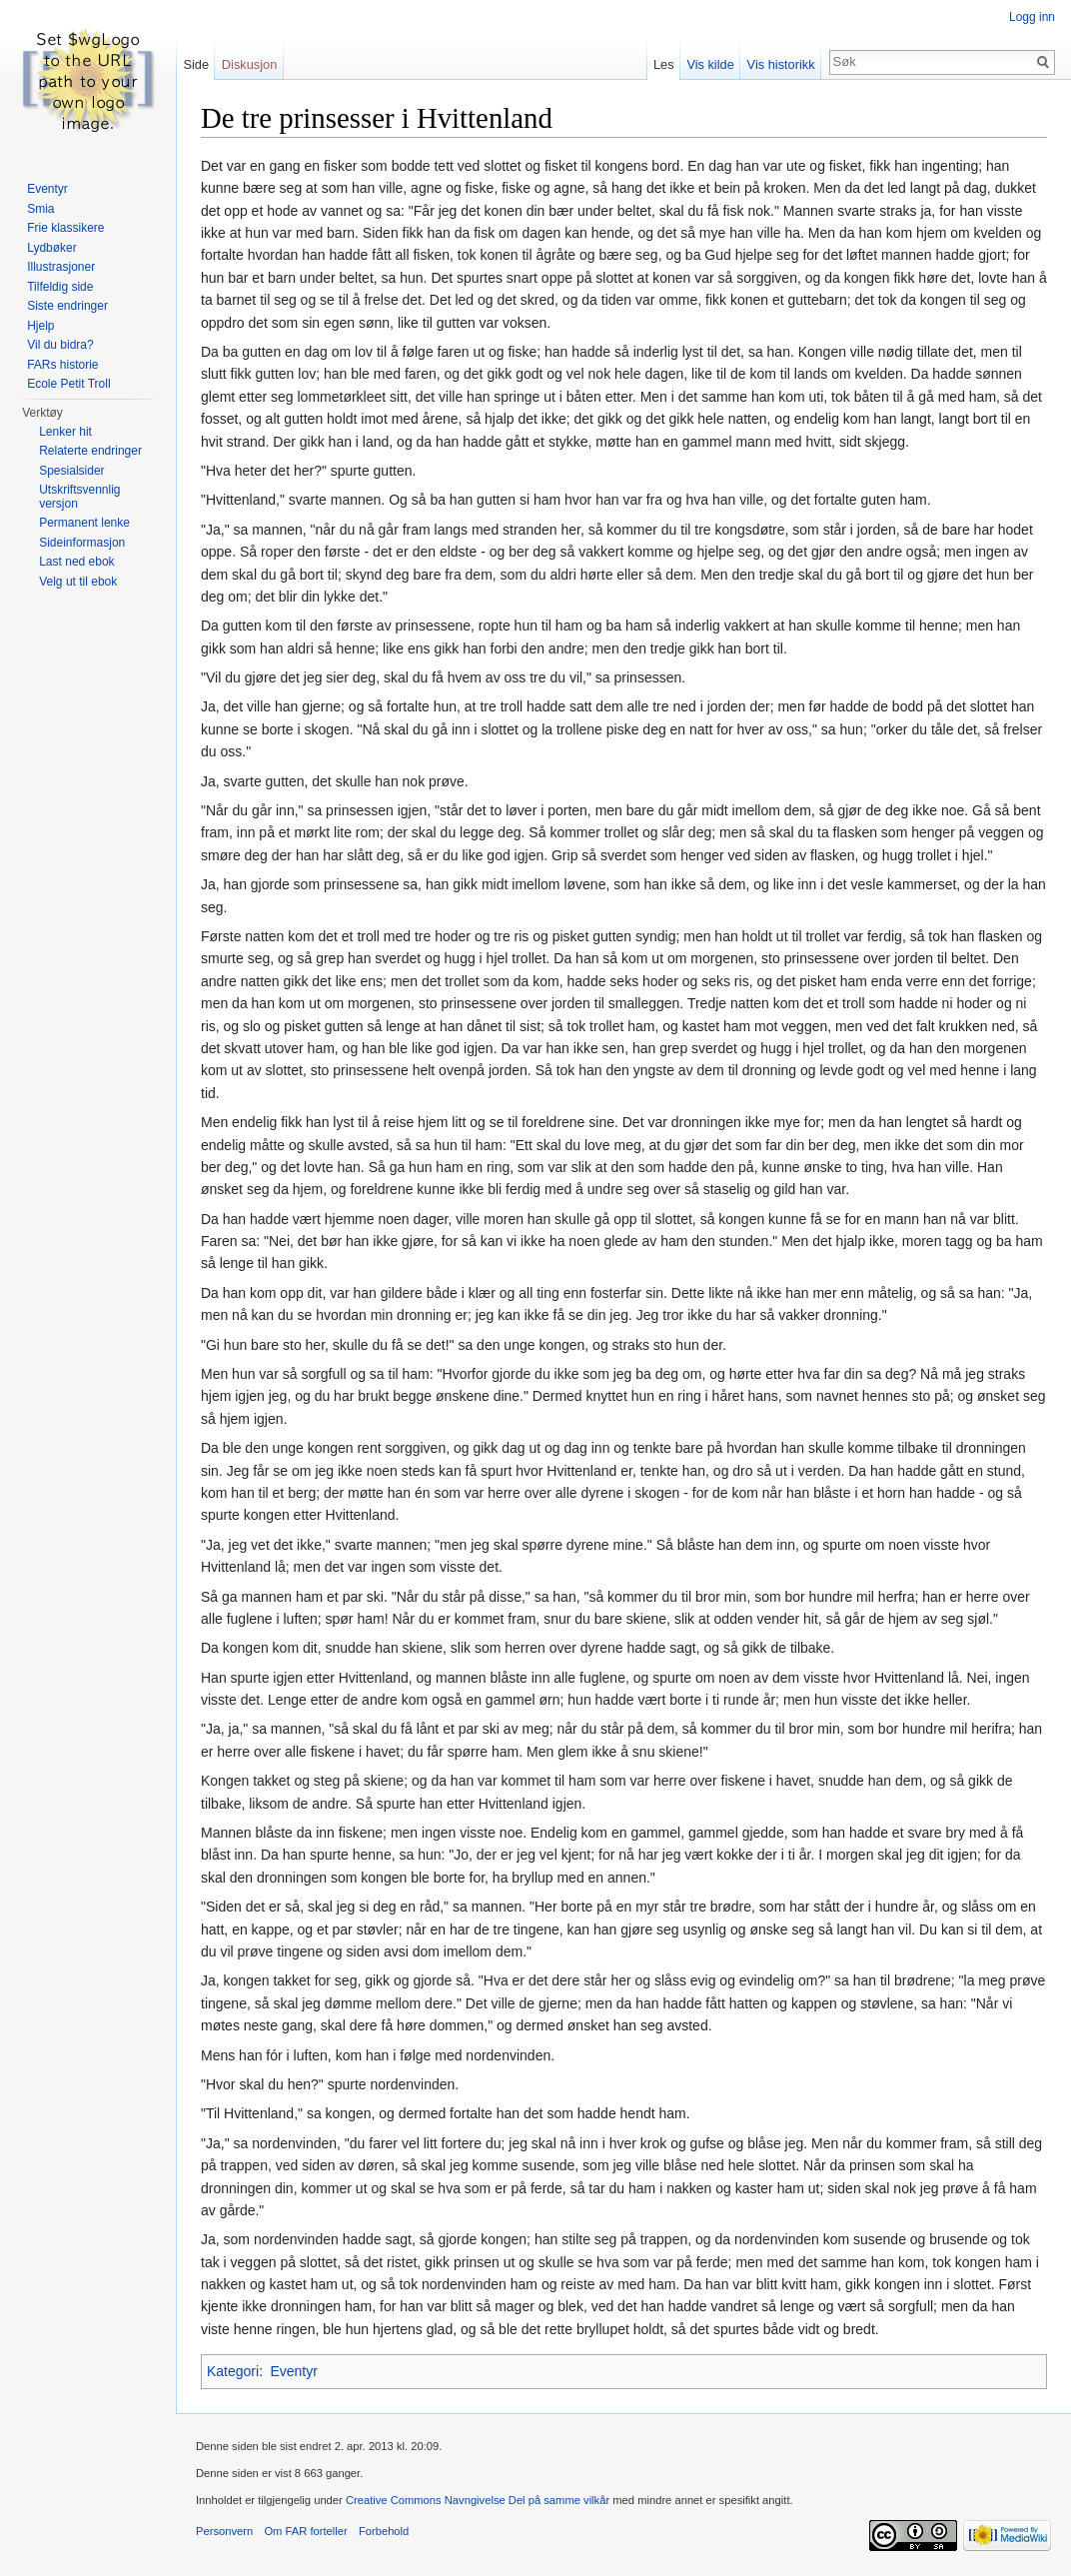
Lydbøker (52, 248)
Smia (40, 209)
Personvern (224, 2531)
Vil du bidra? (60, 345)
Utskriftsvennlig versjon (79, 497)
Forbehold (384, 2531)
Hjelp (40, 326)
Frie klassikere (65, 228)
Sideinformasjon (82, 543)
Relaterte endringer (90, 451)
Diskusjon (249, 64)
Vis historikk (781, 64)
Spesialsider (71, 471)
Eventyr (293, 2371)
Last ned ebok (76, 562)
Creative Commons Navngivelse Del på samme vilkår (477, 2500)
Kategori (233, 2371)
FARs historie (62, 365)
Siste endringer (67, 306)
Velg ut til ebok (78, 582)
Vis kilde (709, 64)
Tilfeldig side (60, 287)
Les (663, 64)
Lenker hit (65, 432)
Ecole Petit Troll (68, 384)
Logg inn (1032, 17)
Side (196, 64)
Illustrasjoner (61, 267)
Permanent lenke (84, 523)
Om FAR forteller (305, 2531)
